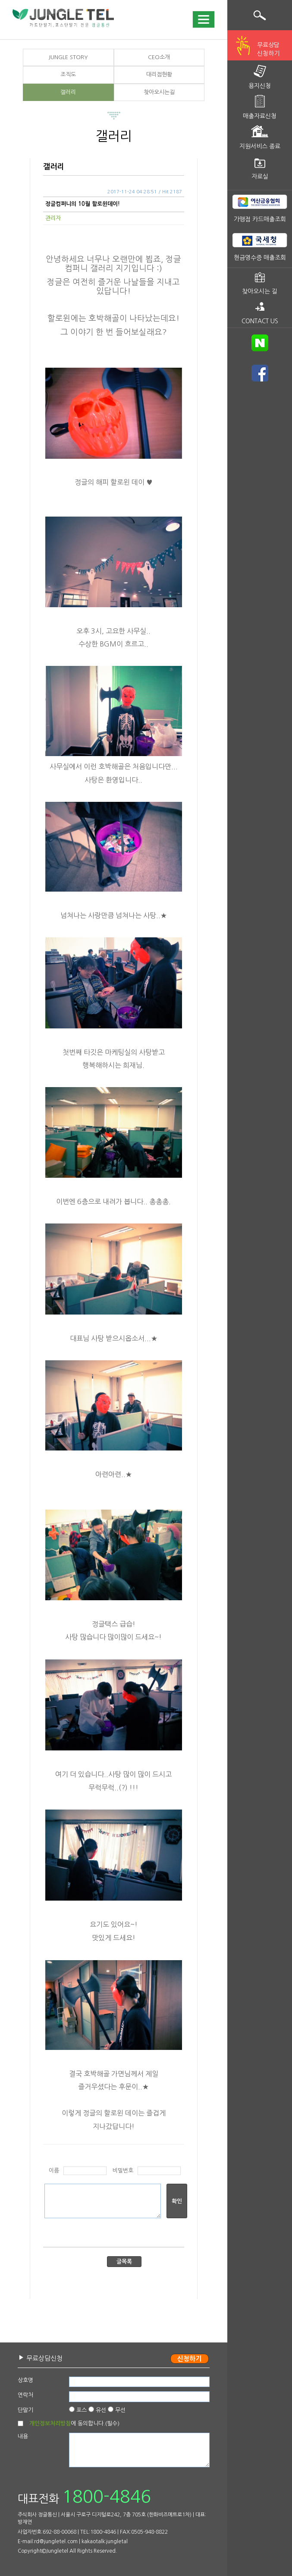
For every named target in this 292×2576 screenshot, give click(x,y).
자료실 (259, 176)
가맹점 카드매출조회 (260, 219)
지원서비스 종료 (259, 146)
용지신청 (259, 86)
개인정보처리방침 (50, 2423)
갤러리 (68, 92)
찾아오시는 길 (259, 291)
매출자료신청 (259, 116)
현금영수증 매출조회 (260, 258)
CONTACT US (260, 321)
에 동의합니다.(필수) (74, 2423)
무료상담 (268, 50)
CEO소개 (159, 57)
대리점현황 (159, 74)
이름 (54, 2170)
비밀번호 (123, 2170)
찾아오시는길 (159, 92)
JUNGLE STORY (68, 57)
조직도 (68, 74)
